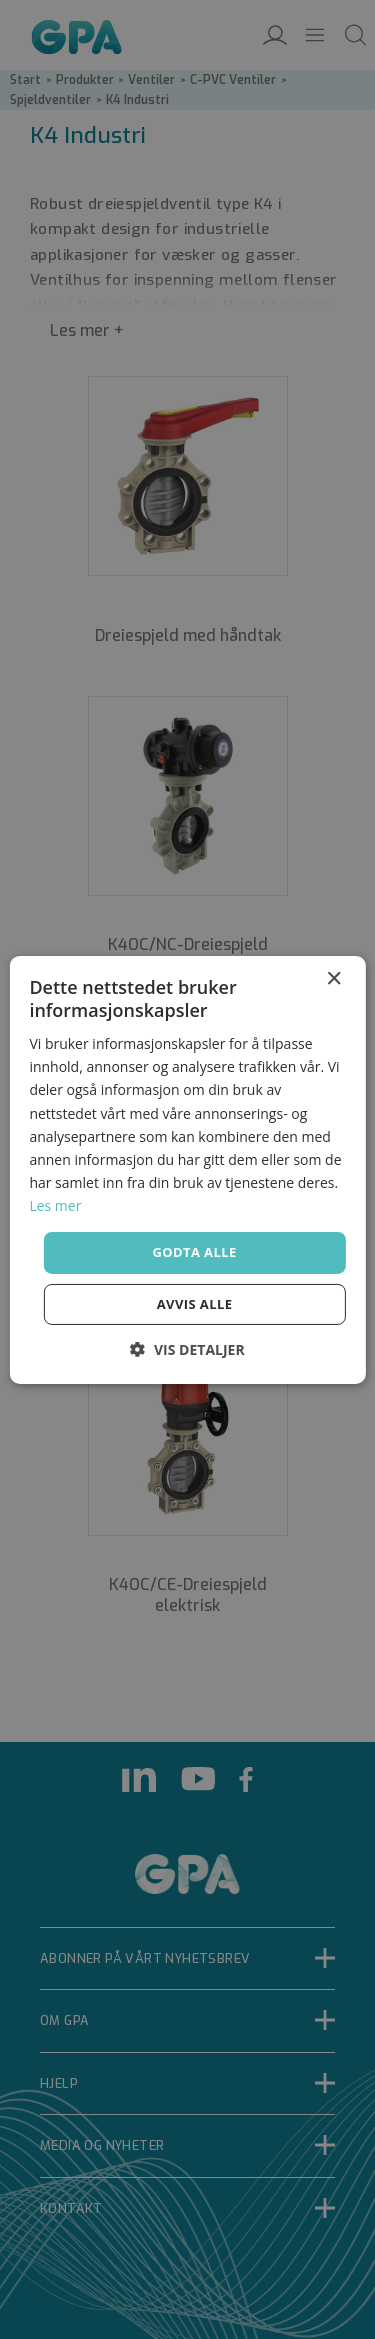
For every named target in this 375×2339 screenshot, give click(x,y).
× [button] (333, 978)
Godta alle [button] (194, 1252)
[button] (187, 1349)
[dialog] (187, 1169)
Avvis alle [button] (195, 1304)
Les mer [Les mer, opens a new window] (55, 1205)
